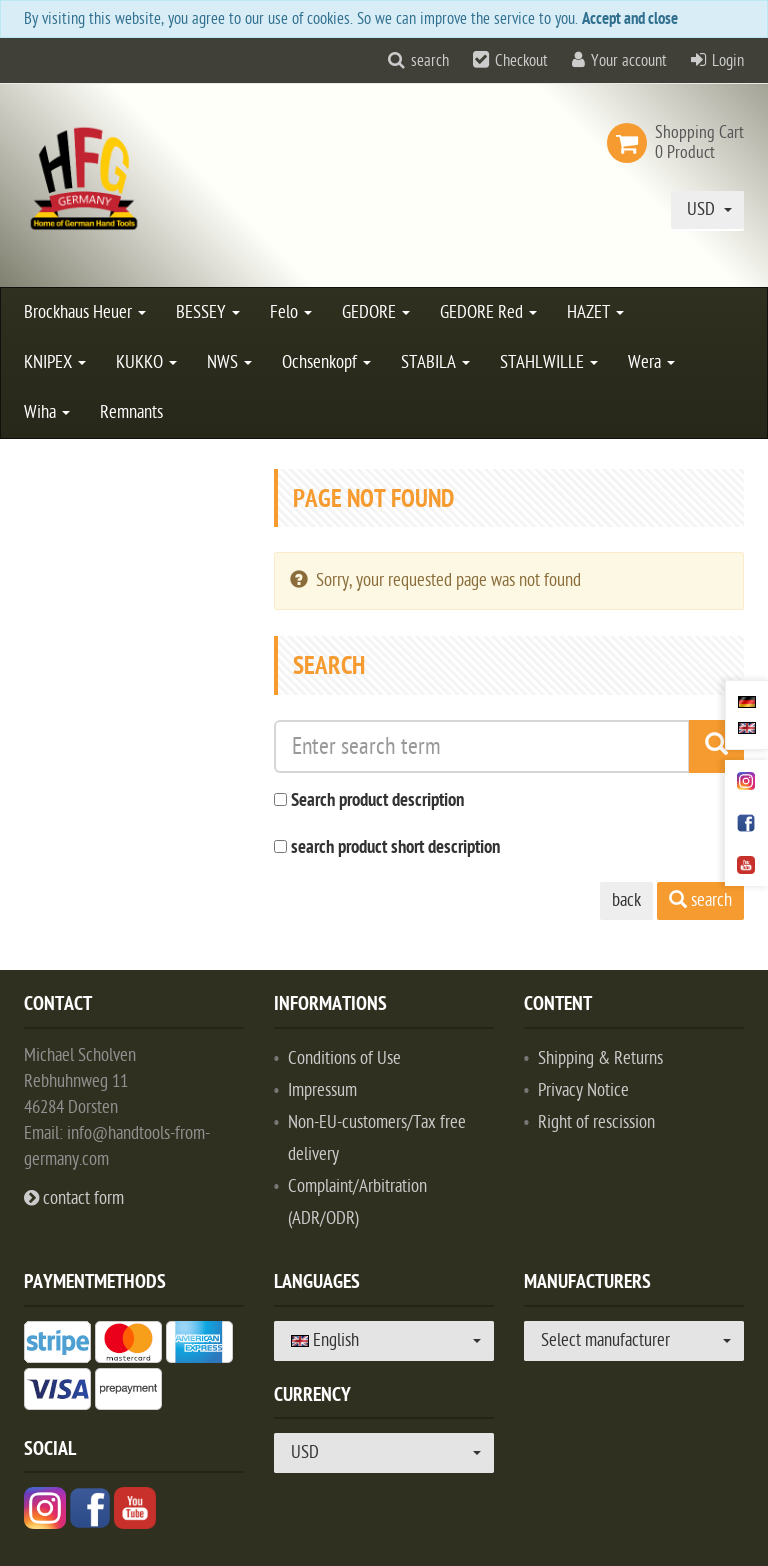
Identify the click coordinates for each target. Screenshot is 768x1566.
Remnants (131, 412)
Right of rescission (596, 1122)
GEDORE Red (488, 312)
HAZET (595, 312)
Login (728, 61)
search (430, 61)
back (626, 900)
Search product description (377, 801)
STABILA (435, 362)
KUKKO (146, 362)
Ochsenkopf (326, 362)
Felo (291, 312)
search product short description (395, 848)
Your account (629, 61)
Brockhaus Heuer (85, 312)
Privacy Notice (583, 1090)
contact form (74, 1198)
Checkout (521, 61)
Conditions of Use (344, 1058)
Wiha (47, 412)
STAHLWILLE (549, 362)
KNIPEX (55, 362)
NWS (229, 362)
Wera (651, 362)
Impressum (322, 1090)
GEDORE (376, 312)
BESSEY (208, 312)
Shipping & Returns (600, 1058)
